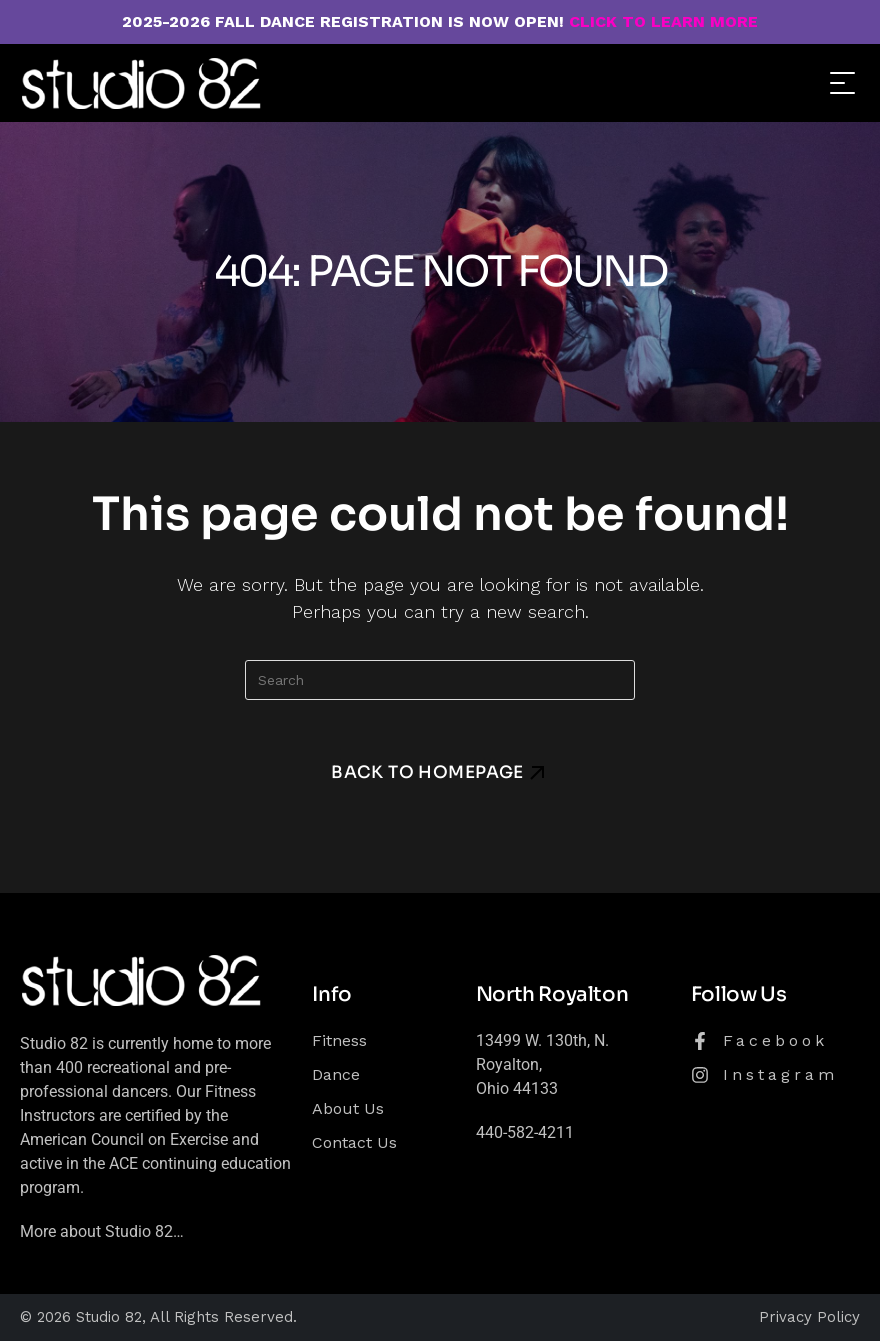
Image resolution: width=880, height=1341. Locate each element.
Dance (336, 1074)
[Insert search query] (440, 680)
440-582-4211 (525, 1132)
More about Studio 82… (102, 1231)
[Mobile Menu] (840, 82)
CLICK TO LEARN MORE (663, 21)
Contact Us (354, 1142)
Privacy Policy (809, 1317)
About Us (348, 1108)
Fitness (339, 1040)
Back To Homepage (427, 772)
